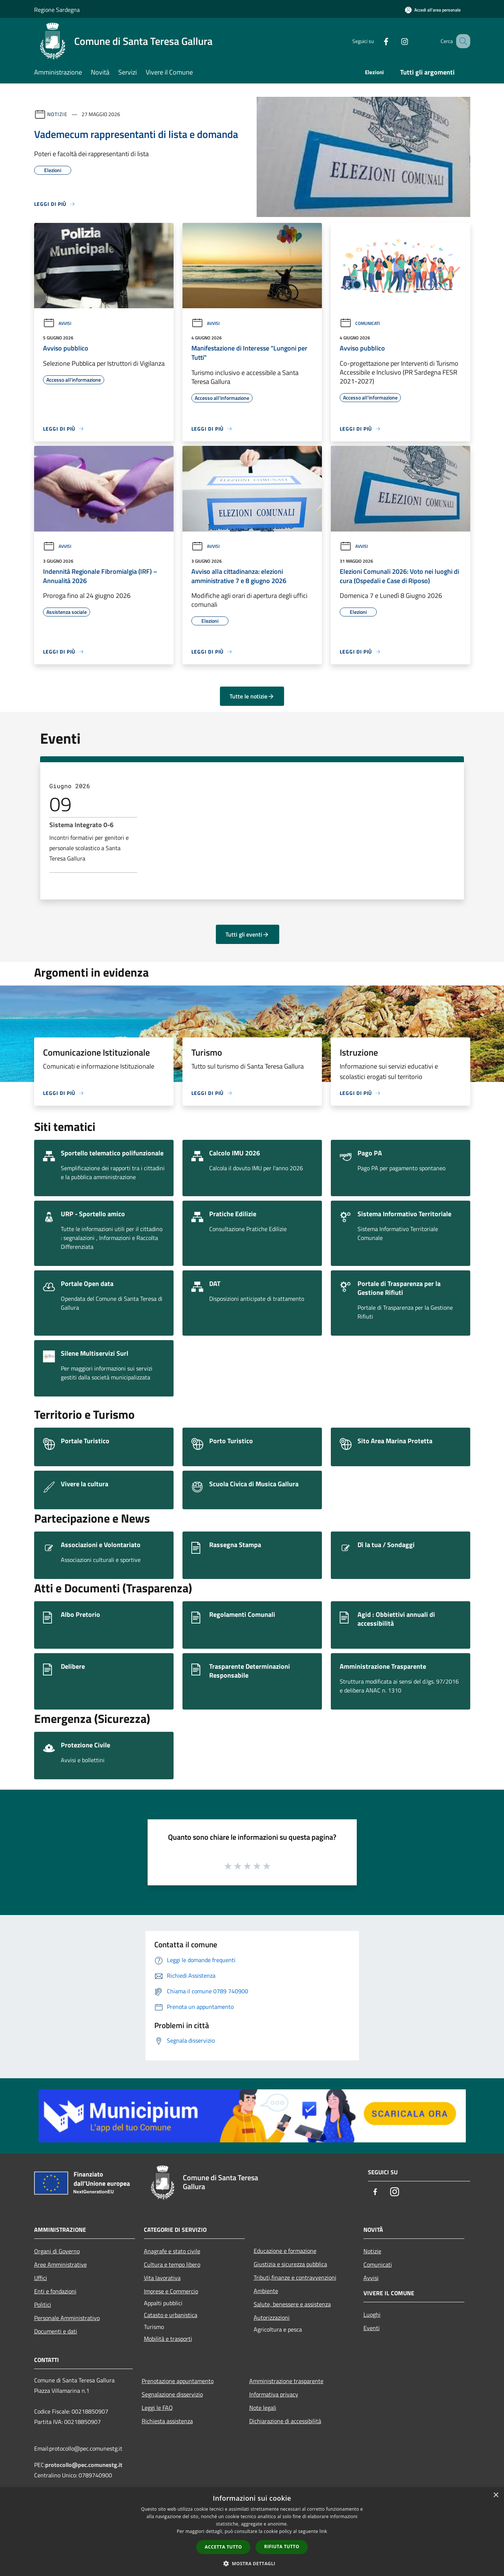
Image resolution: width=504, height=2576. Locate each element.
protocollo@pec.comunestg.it (83, 2464)
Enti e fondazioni (55, 2291)
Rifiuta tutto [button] (281, 2546)
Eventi (371, 2327)
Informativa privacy (273, 2394)
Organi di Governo (57, 2251)
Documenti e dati (55, 2331)
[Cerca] (461, 41)
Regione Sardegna (57, 9)
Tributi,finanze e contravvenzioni (295, 2277)
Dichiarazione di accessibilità (285, 2421)
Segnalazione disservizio (172, 2394)
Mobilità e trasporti (168, 2338)
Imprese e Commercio (171, 2291)
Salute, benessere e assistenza (292, 2304)
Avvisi (57, 323)
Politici (42, 2304)
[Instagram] (395, 41)
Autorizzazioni (272, 2317)
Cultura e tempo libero (172, 2264)
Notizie (57, 114)
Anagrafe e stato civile (172, 2251)
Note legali (262, 2407)
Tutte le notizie (252, 696)
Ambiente (266, 2290)
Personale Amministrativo (67, 2317)
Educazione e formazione (285, 2250)
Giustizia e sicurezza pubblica (290, 2264)
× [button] (495, 2495)
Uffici (40, 2277)
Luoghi (372, 2314)
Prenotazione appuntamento (178, 2380)
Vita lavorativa (162, 2277)
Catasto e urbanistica (170, 2314)
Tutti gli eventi (247, 934)
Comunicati (360, 323)
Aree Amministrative (60, 2264)
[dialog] (252, 2531)
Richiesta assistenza (167, 2421)
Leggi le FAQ (157, 2407)
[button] (252, 2563)
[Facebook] (376, 41)
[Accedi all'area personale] (432, 10)
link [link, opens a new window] (323, 2531)
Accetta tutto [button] (223, 2547)
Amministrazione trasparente (286, 2380)
